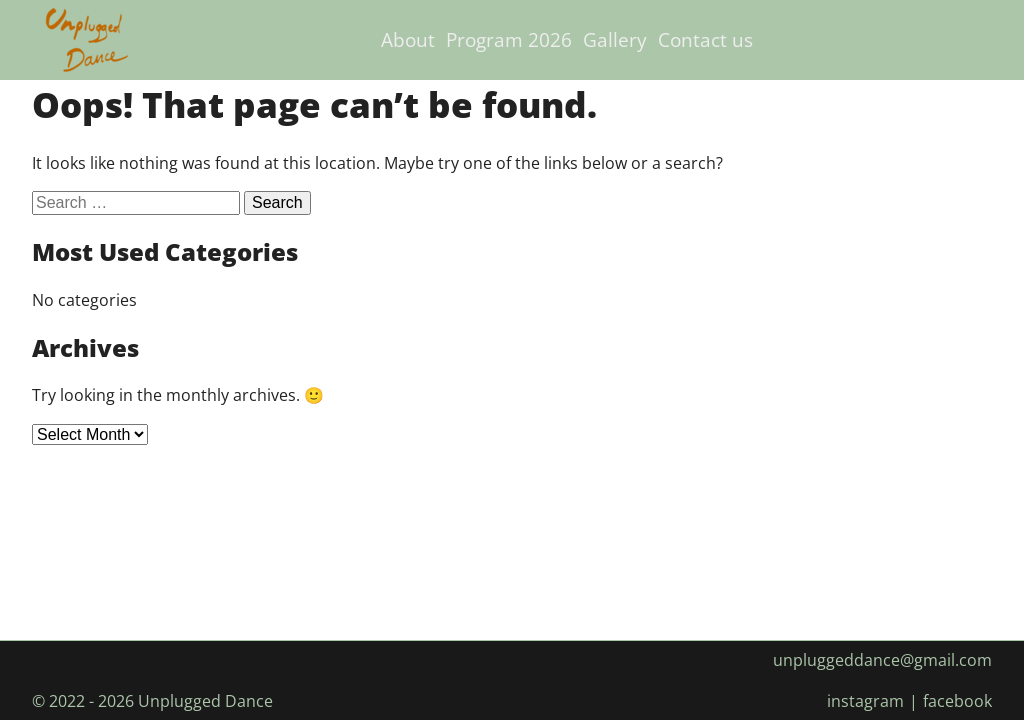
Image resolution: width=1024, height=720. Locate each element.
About (408, 39)
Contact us (705, 39)
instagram (865, 701)
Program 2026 (509, 39)
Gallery (615, 39)
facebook (957, 701)
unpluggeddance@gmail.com (882, 660)
